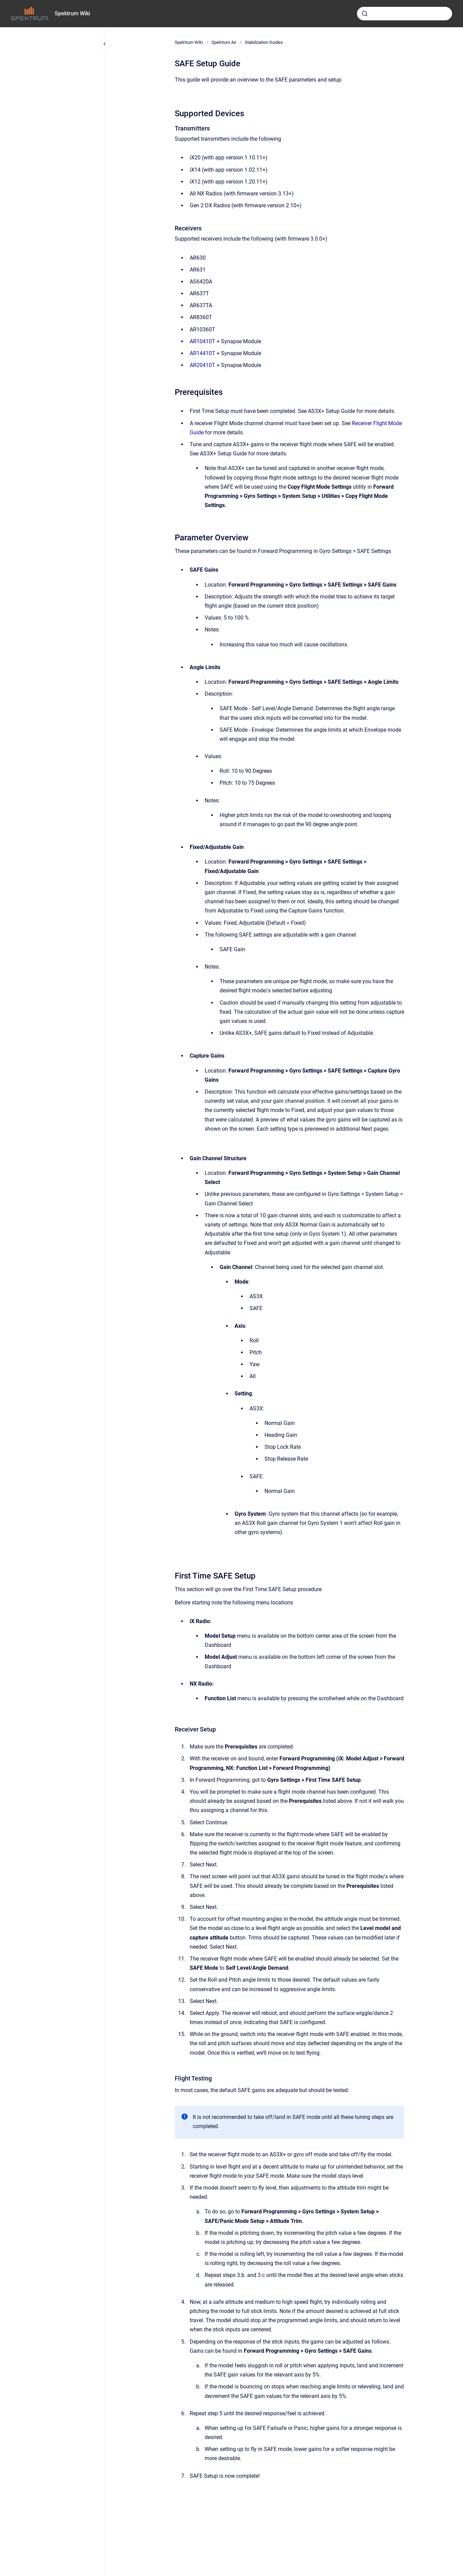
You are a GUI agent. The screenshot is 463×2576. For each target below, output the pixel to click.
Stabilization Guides (264, 42)
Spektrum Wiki (72, 13)
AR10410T (203, 341)
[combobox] (404, 13)
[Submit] (364, 13)
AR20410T (203, 365)
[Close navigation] (104, 43)
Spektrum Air (223, 42)
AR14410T (203, 353)
